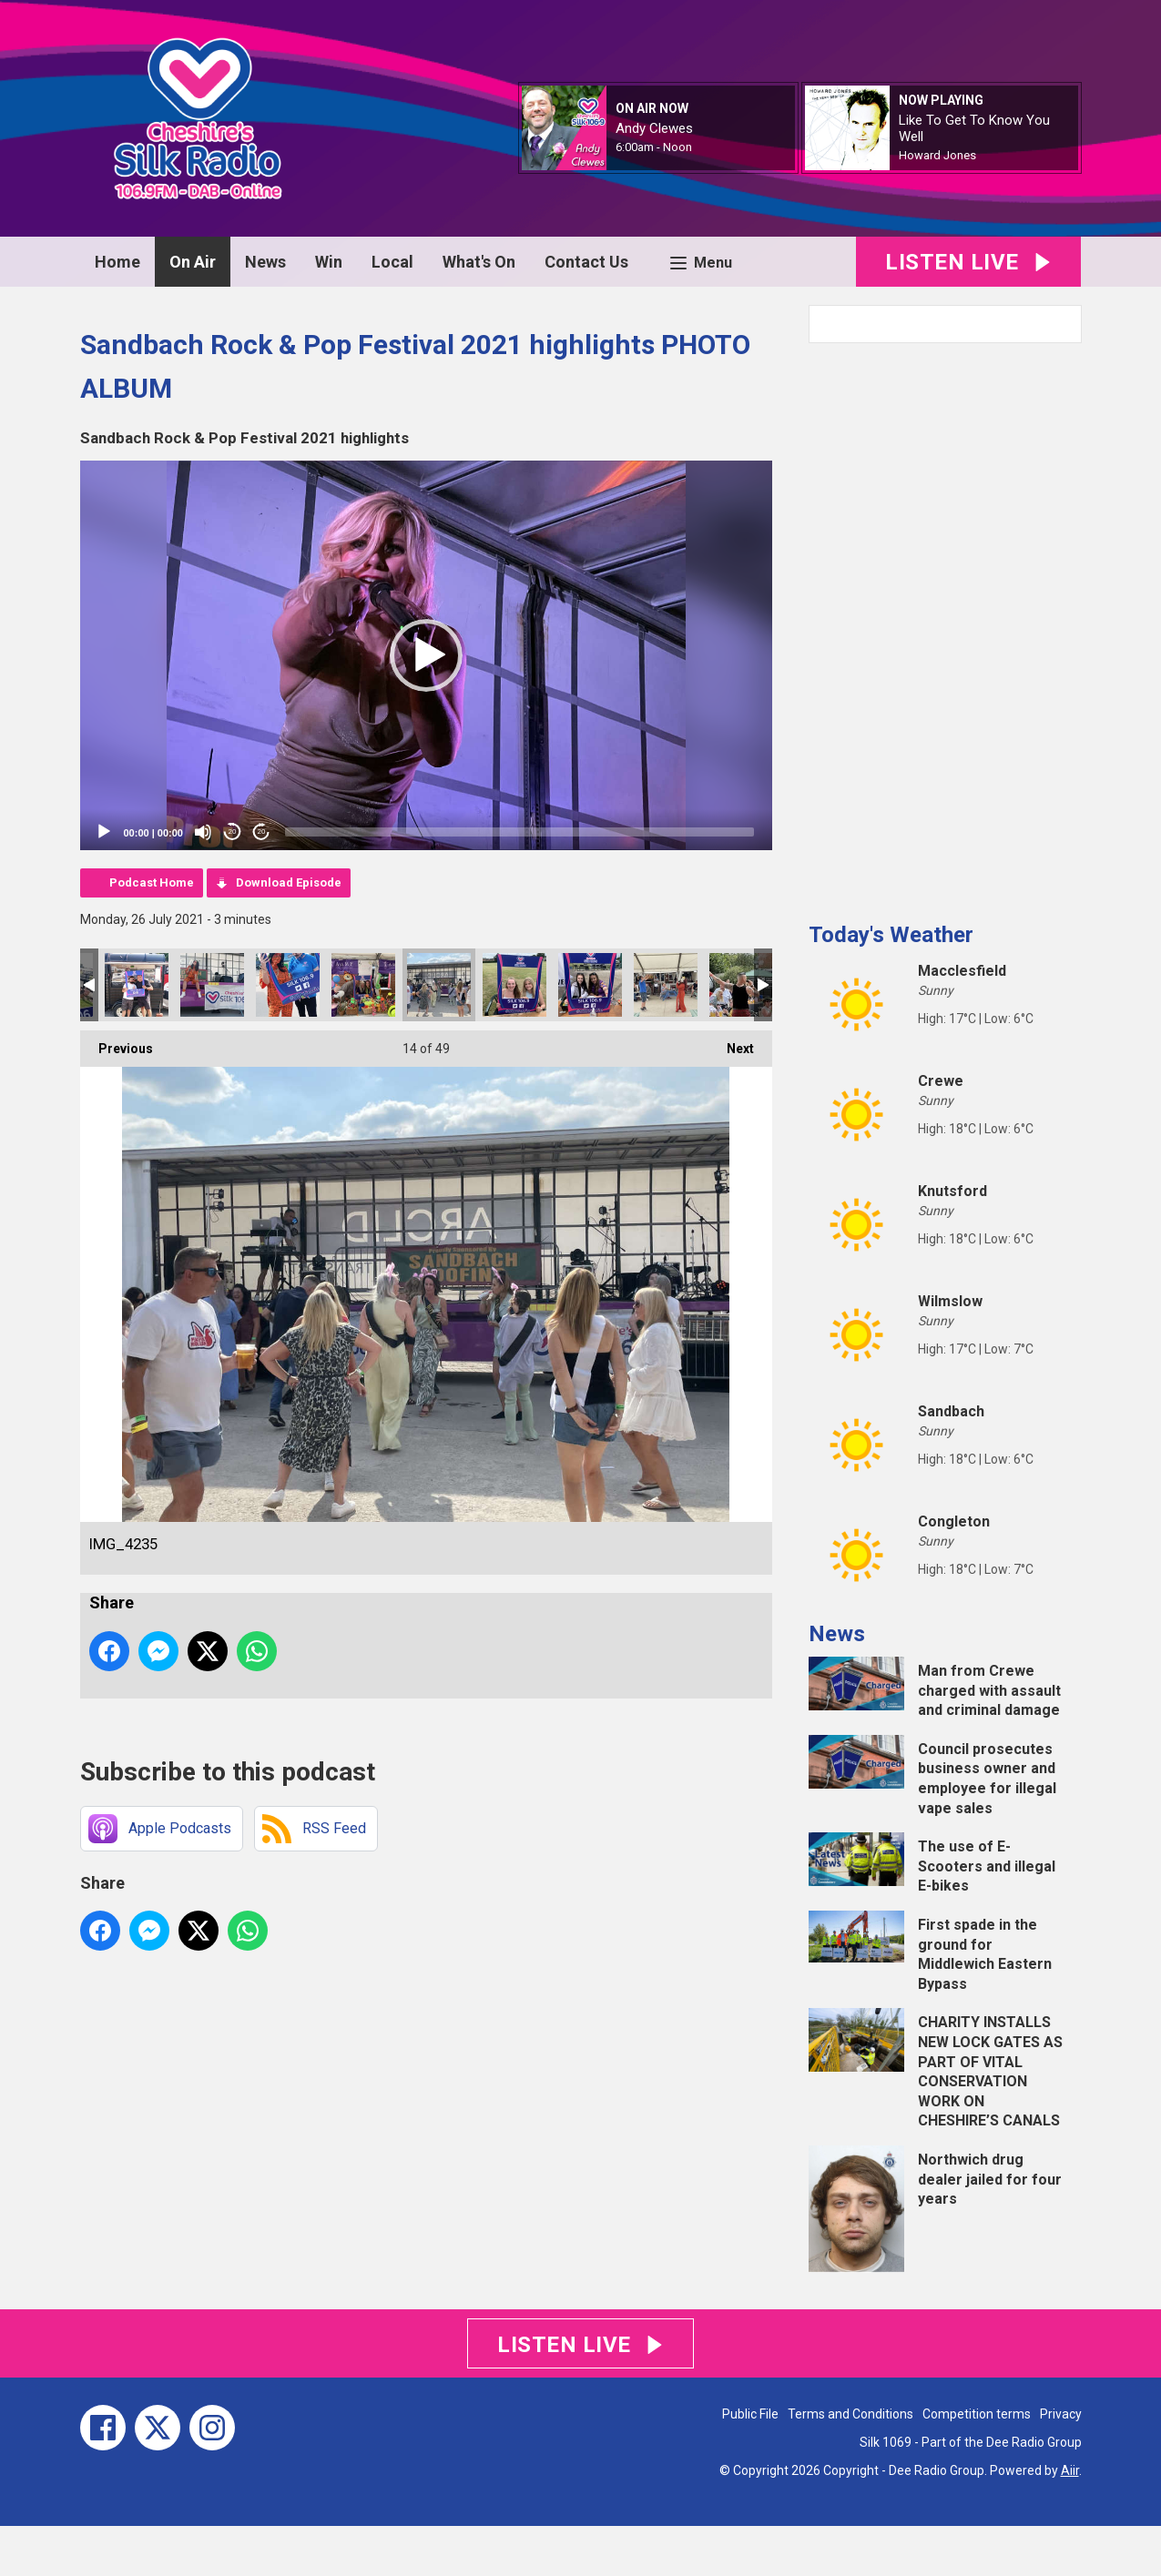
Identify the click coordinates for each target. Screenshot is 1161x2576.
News (265, 261)
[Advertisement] (945, 625)
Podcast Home (151, 882)
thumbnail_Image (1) (212, 985)
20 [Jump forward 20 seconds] (262, 831)
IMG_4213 (741, 985)
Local (392, 261)
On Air (192, 261)
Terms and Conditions (850, 2414)
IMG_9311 (514, 985)
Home (117, 261)
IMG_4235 (439, 985)
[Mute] (203, 832)
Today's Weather (891, 935)
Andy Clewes (654, 128)
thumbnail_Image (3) (136, 985)
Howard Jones (937, 155)
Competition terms (976, 2414)
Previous (116, 1043)
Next (731, 1043)
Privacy (1061, 2414)
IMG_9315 (363, 985)
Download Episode (288, 882)
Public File (750, 2414)
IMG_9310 (590, 985)
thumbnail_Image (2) (288, 985)
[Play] (104, 832)
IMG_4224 (666, 985)
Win (328, 261)
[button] (426, 655)
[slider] (519, 832)
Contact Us (586, 261)
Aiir (1070, 2470)
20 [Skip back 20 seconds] (233, 831)
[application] (426, 655)
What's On (479, 261)
